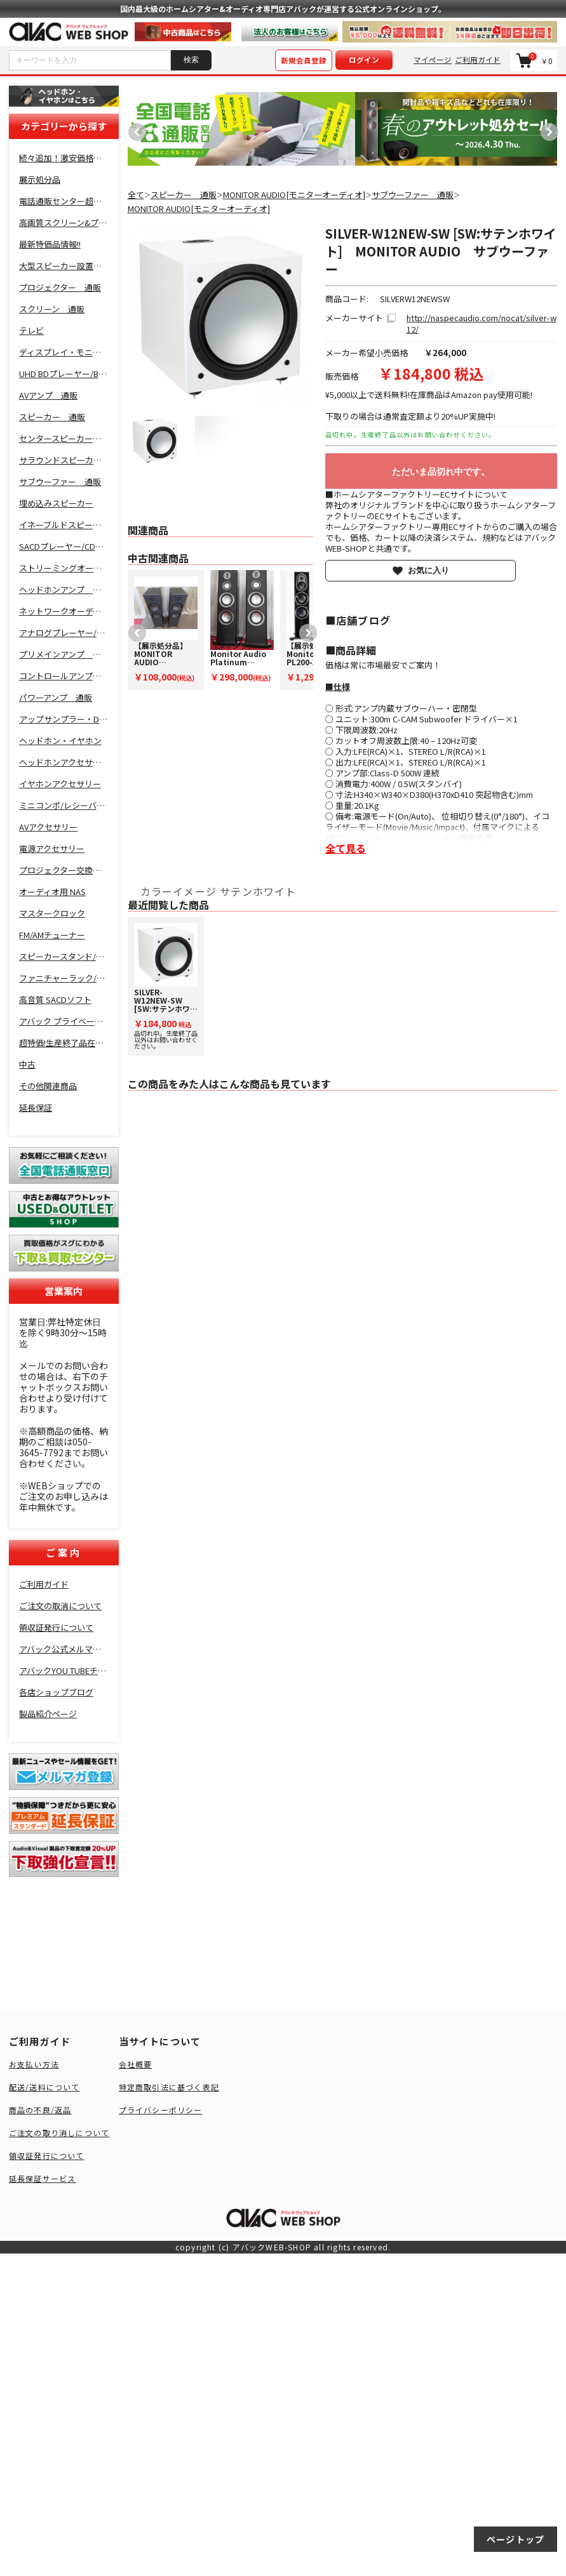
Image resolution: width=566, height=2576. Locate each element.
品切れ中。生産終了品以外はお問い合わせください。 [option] (166, 987)
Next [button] (546, 129)
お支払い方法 (34, 2064)
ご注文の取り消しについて (59, 2132)
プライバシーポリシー (161, 2109)
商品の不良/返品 (40, 2109)
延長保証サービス (42, 2178)
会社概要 (135, 2064)
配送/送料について (44, 2086)
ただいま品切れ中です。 (441, 472)
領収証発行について (46, 2155)
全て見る (345, 848)
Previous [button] (134, 129)
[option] (241, 129)
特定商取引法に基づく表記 (169, 2086)
